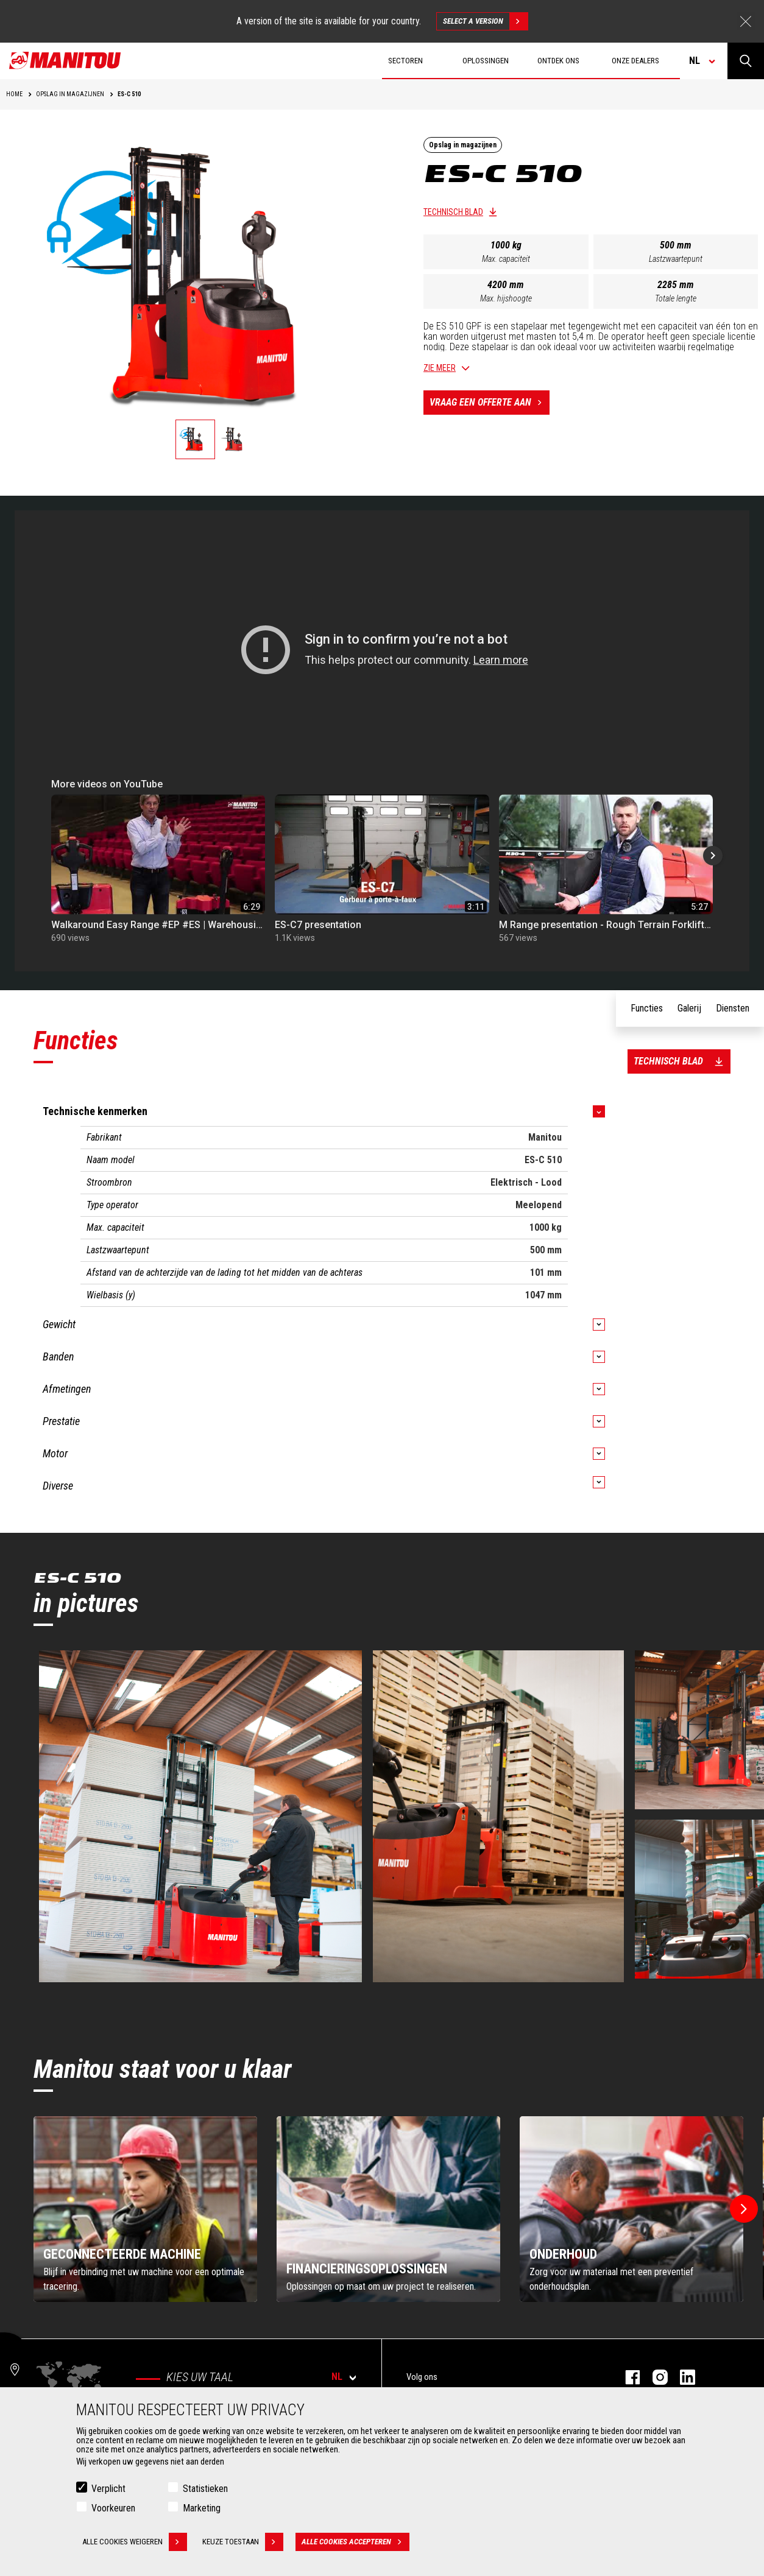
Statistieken (205, 2488)
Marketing (202, 2508)
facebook (626, 2377)
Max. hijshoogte (506, 298)
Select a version (485, 21)
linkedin (681, 2377)
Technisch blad (453, 212)
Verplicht (108, 2488)
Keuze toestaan (242, 2542)
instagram (654, 2377)
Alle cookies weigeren (134, 2542)
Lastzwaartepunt (675, 259)
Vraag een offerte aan (490, 402)
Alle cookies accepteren (355, 2542)
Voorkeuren (113, 2508)
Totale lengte (675, 298)
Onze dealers (635, 60)
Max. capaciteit (506, 259)
